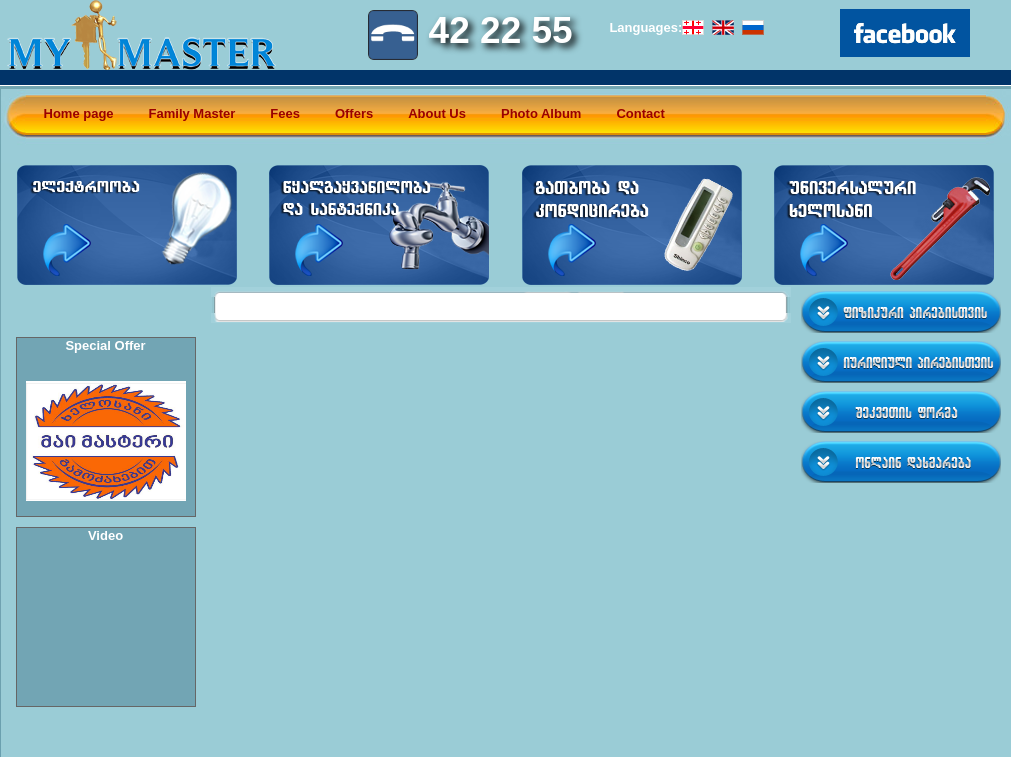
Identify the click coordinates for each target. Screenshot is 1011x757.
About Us (437, 113)
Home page (79, 113)
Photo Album (541, 113)
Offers (354, 113)
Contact (640, 113)
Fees (285, 113)
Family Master (192, 113)
